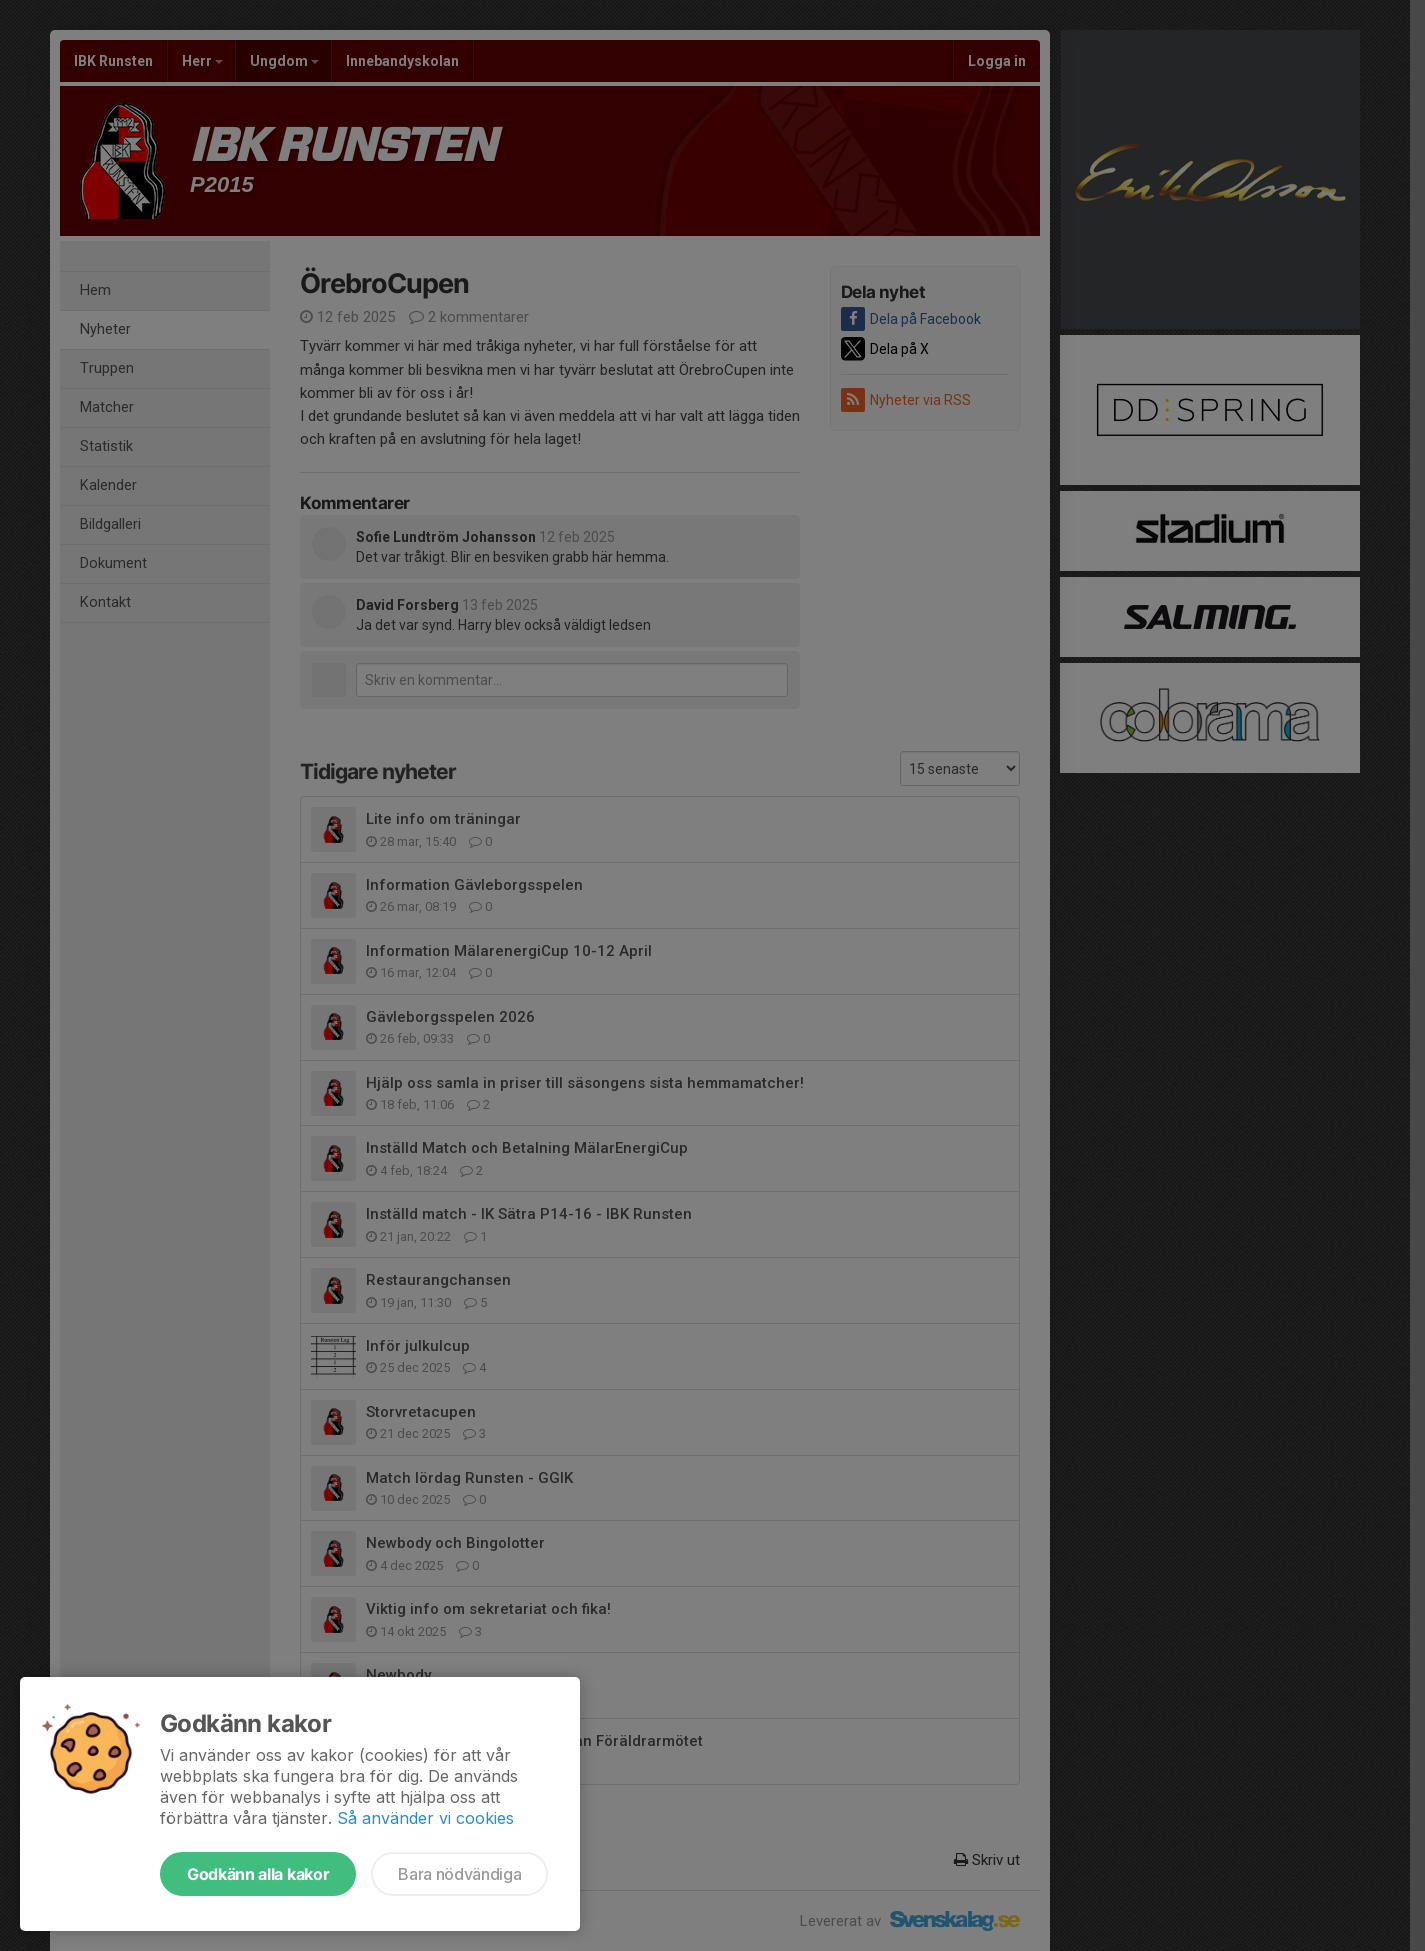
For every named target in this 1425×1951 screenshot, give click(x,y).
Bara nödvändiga (459, 1874)
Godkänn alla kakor (258, 1874)
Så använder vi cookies (425, 1818)
